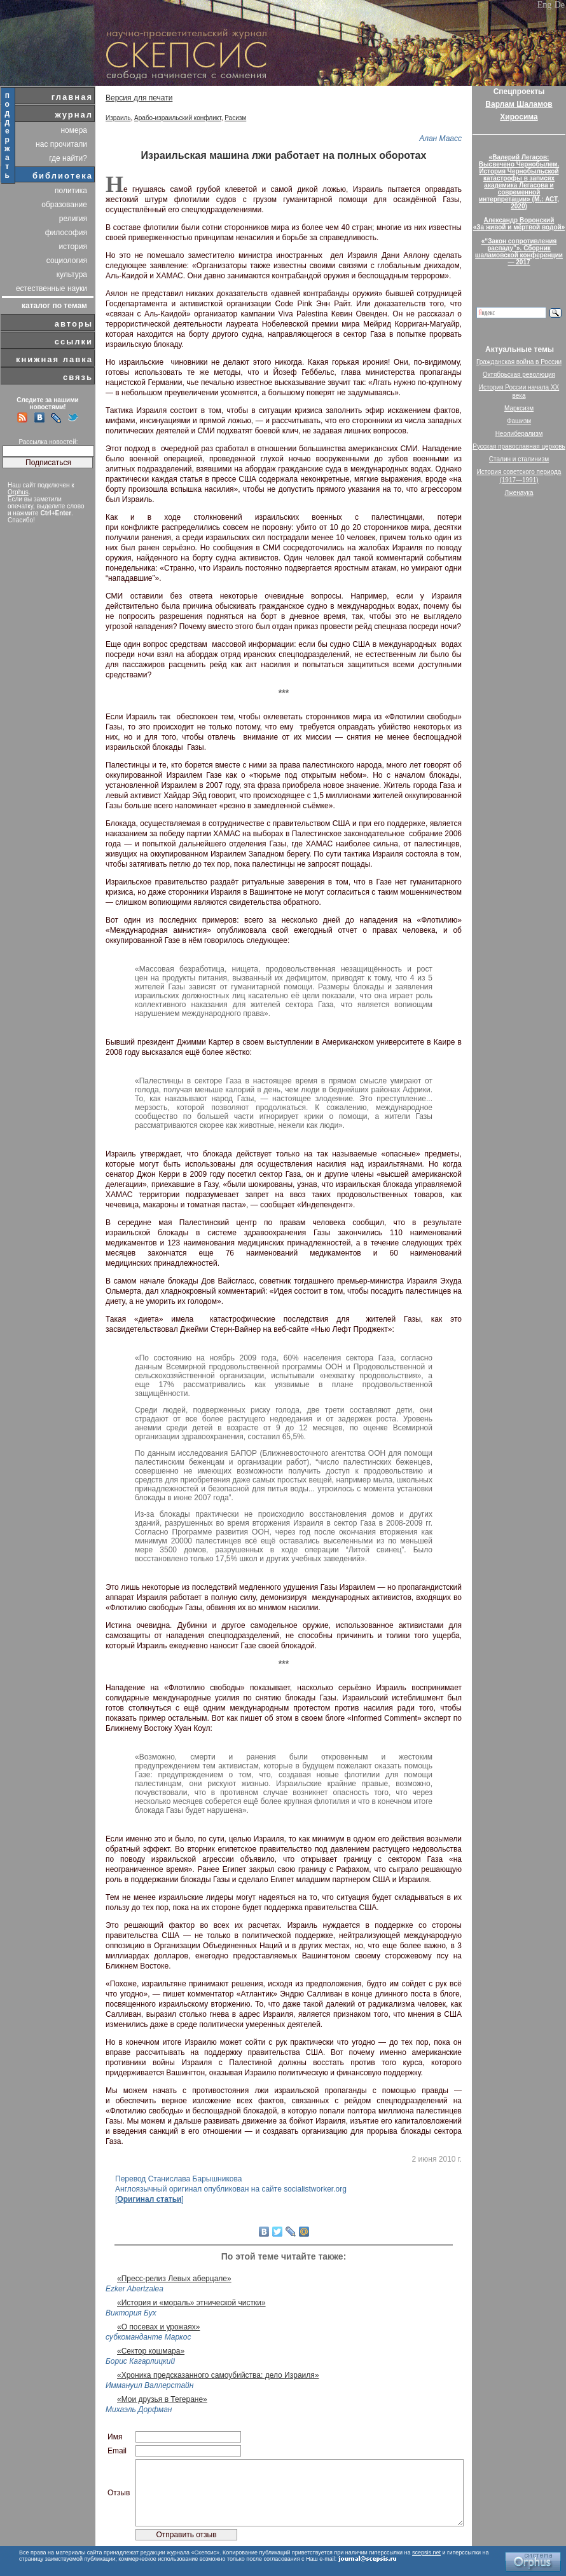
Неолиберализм (519, 433)
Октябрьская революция (519, 374)
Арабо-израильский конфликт (177, 117)
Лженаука (519, 492)
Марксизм (519, 408)
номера (73, 130)
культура (72, 274)
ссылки (74, 341)
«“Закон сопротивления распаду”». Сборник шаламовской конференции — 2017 (519, 252)
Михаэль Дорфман (139, 2409)
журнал (74, 114)
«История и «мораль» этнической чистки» (191, 2302)
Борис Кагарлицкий (140, 2361)
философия (66, 232)
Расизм (235, 117)
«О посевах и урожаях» (158, 2326)
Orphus (18, 492)
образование (64, 204)
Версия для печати (139, 97)
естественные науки (51, 288)
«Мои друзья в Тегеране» (162, 2399)
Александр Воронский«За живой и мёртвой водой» (519, 224)
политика (71, 190)
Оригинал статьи (149, 2199)
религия (73, 218)
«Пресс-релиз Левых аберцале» (174, 2278)
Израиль (118, 117)
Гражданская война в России (519, 361)
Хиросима (518, 116)
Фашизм (519, 420)
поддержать (7, 135)
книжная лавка (54, 359)
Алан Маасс (440, 138)
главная (72, 97)
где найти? (68, 158)
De (560, 5)
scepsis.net (426, 2552)
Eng (544, 5)
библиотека (62, 175)
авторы (74, 324)
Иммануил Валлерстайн (149, 2385)
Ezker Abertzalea (134, 2288)
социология (66, 260)
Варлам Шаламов (518, 104)
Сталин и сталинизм (519, 459)
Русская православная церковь (519, 446)
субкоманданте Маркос (148, 2337)
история (73, 246)
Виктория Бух (131, 2312)
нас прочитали (61, 144)
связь (78, 377)
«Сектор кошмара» (150, 2351)
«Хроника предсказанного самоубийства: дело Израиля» (218, 2375)
